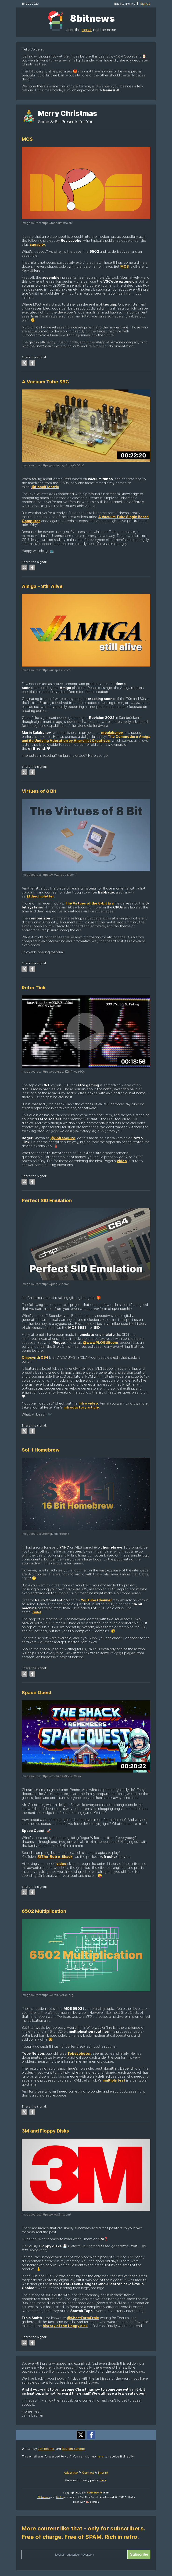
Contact (88, 2472)
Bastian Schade (73, 2448)
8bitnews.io (94, 2492)
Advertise (71, 2472)
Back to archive (125, 3)
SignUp (145, 3)
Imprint (103, 2472)
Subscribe (139, 2554)
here (100, 2456)
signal (86, 29)
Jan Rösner (46, 2448)
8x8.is (60, 2497)
